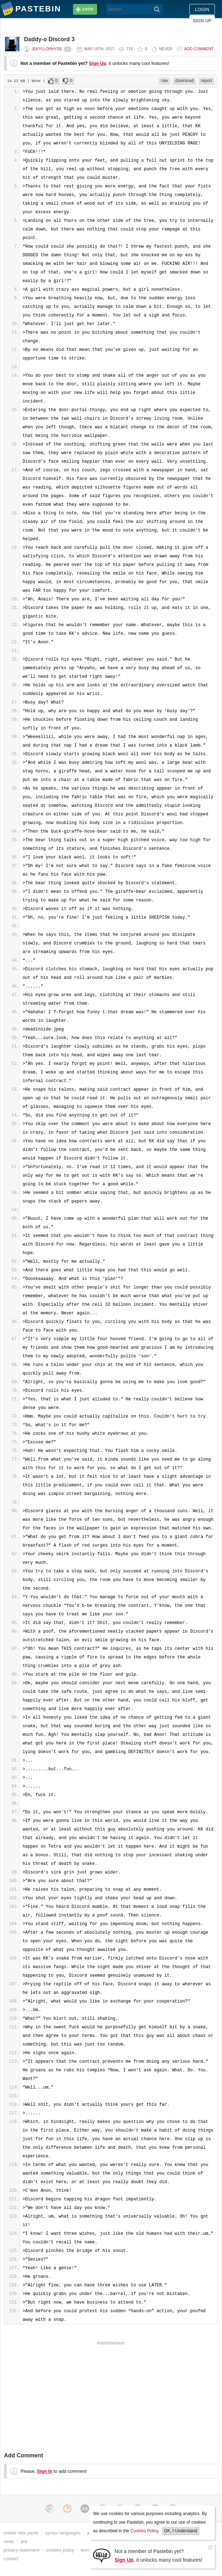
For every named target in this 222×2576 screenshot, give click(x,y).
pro (24, 2541)
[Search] (157, 9)
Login (202, 9)
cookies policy (60, 2550)
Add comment (199, 49)
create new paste (21, 2532)
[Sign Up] (101, 2555)
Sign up (202, 20)
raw (164, 80)
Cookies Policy (144, 2530)
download (184, 80)
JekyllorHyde (47, 49)
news (9, 2541)
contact (11, 2558)
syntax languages (63, 2532)
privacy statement (21, 2550)
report (206, 80)
